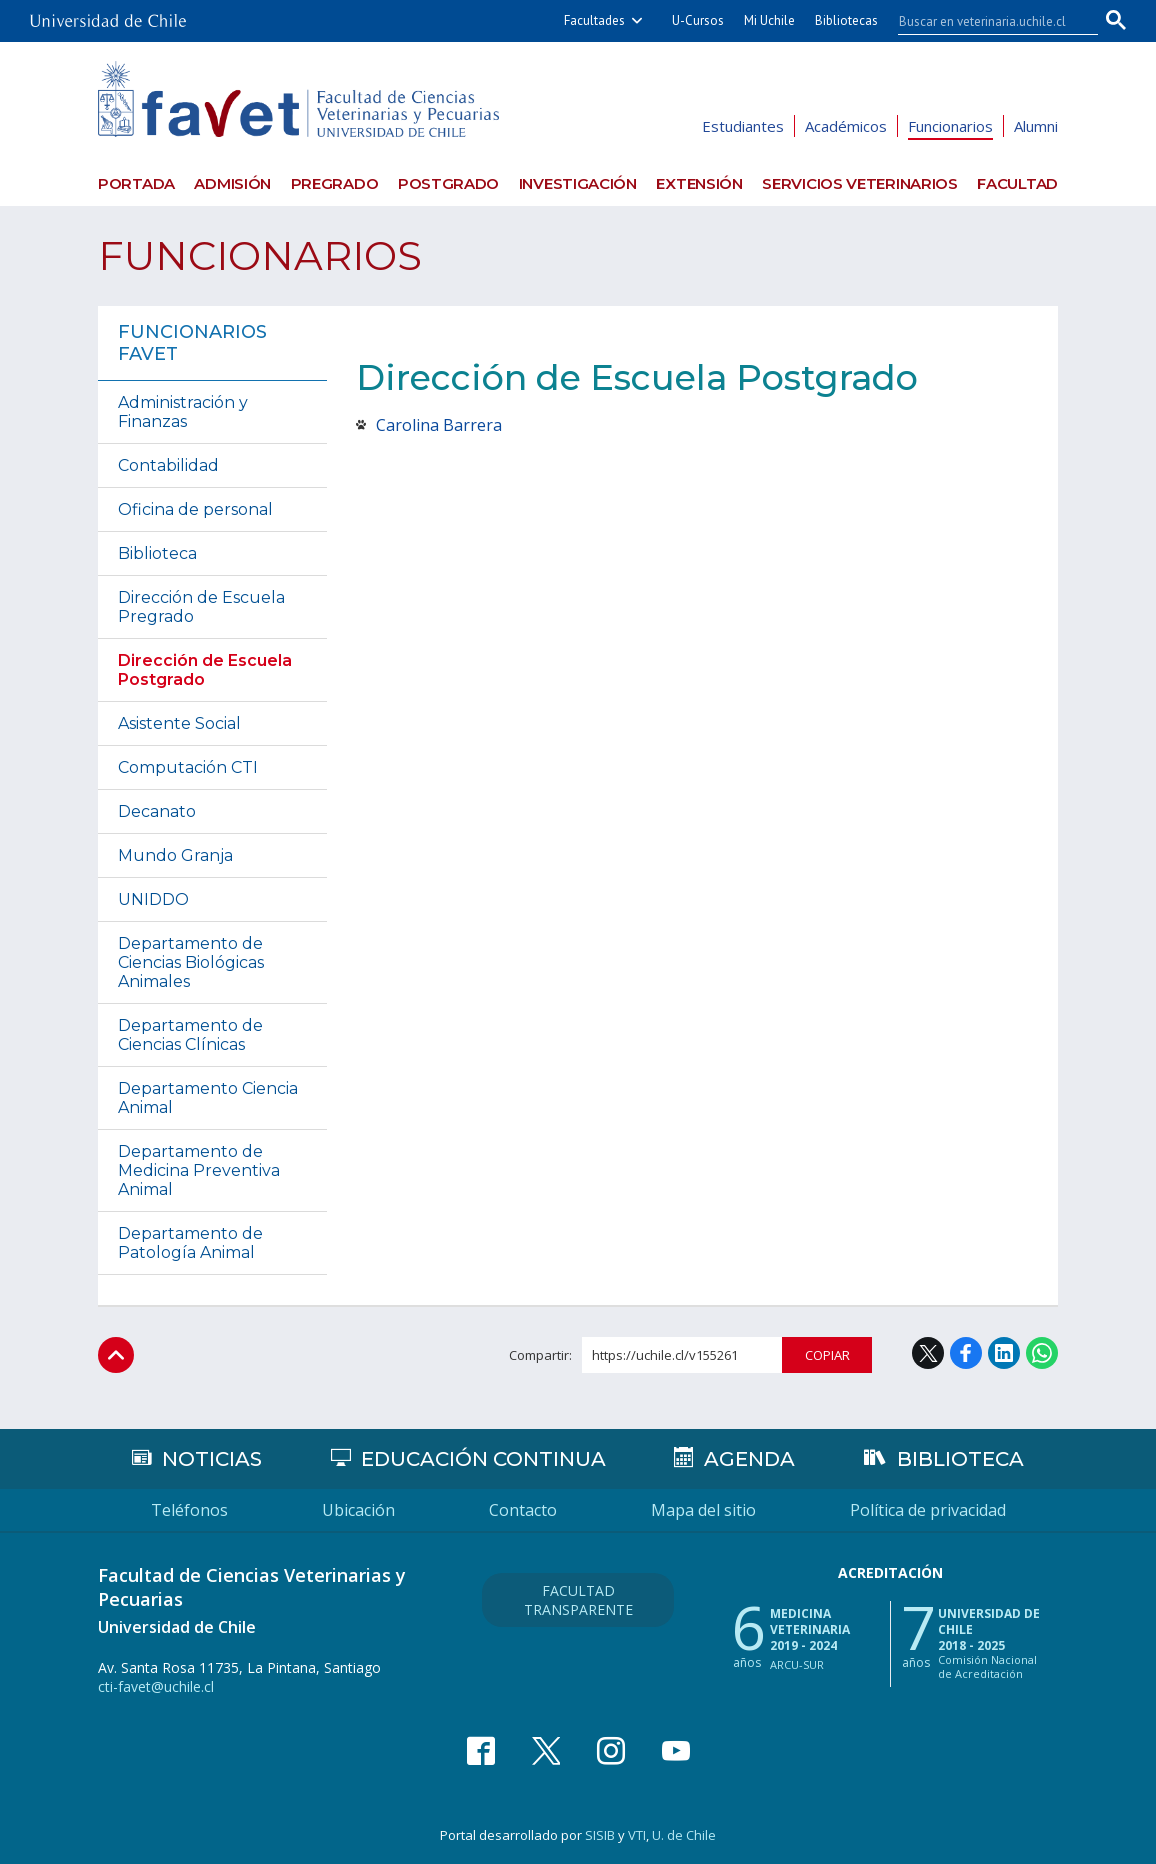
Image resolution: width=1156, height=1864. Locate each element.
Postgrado (448, 183)
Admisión (232, 183)
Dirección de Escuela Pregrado (201, 607)
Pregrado (335, 183)
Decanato (157, 811)
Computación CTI (188, 767)
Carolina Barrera (439, 425)
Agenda (749, 1459)
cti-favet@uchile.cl (156, 1686)
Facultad (1017, 183)
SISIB (600, 1835)
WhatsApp (1042, 1353)
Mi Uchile (769, 20)
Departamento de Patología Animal (190, 1243)
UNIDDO (153, 899)
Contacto (523, 1510)
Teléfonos (189, 1510)
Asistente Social (179, 723)
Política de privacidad (928, 1510)
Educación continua (483, 1459)
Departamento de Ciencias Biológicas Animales (191, 962)
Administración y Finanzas (183, 412)
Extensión (699, 183)
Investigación (578, 183)
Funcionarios (950, 126)
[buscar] (986, 21)
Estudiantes (743, 126)
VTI (637, 1835)
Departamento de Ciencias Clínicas (190, 1035)
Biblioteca (157, 553)
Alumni (1036, 126)
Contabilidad (168, 465)
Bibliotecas (846, 20)
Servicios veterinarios (859, 183)
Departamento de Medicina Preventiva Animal (199, 1170)
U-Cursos (698, 20)
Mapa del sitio (703, 1510)
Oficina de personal (195, 509)
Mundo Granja (175, 855)
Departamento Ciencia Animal (208, 1098)
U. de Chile (684, 1835)
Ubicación (358, 1510)
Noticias (212, 1459)
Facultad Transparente (578, 1600)
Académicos (846, 126)
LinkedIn (1004, 1353)
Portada (136, 183)
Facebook (966, 1353)
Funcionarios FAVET (192, 343)
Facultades (594, 20)
